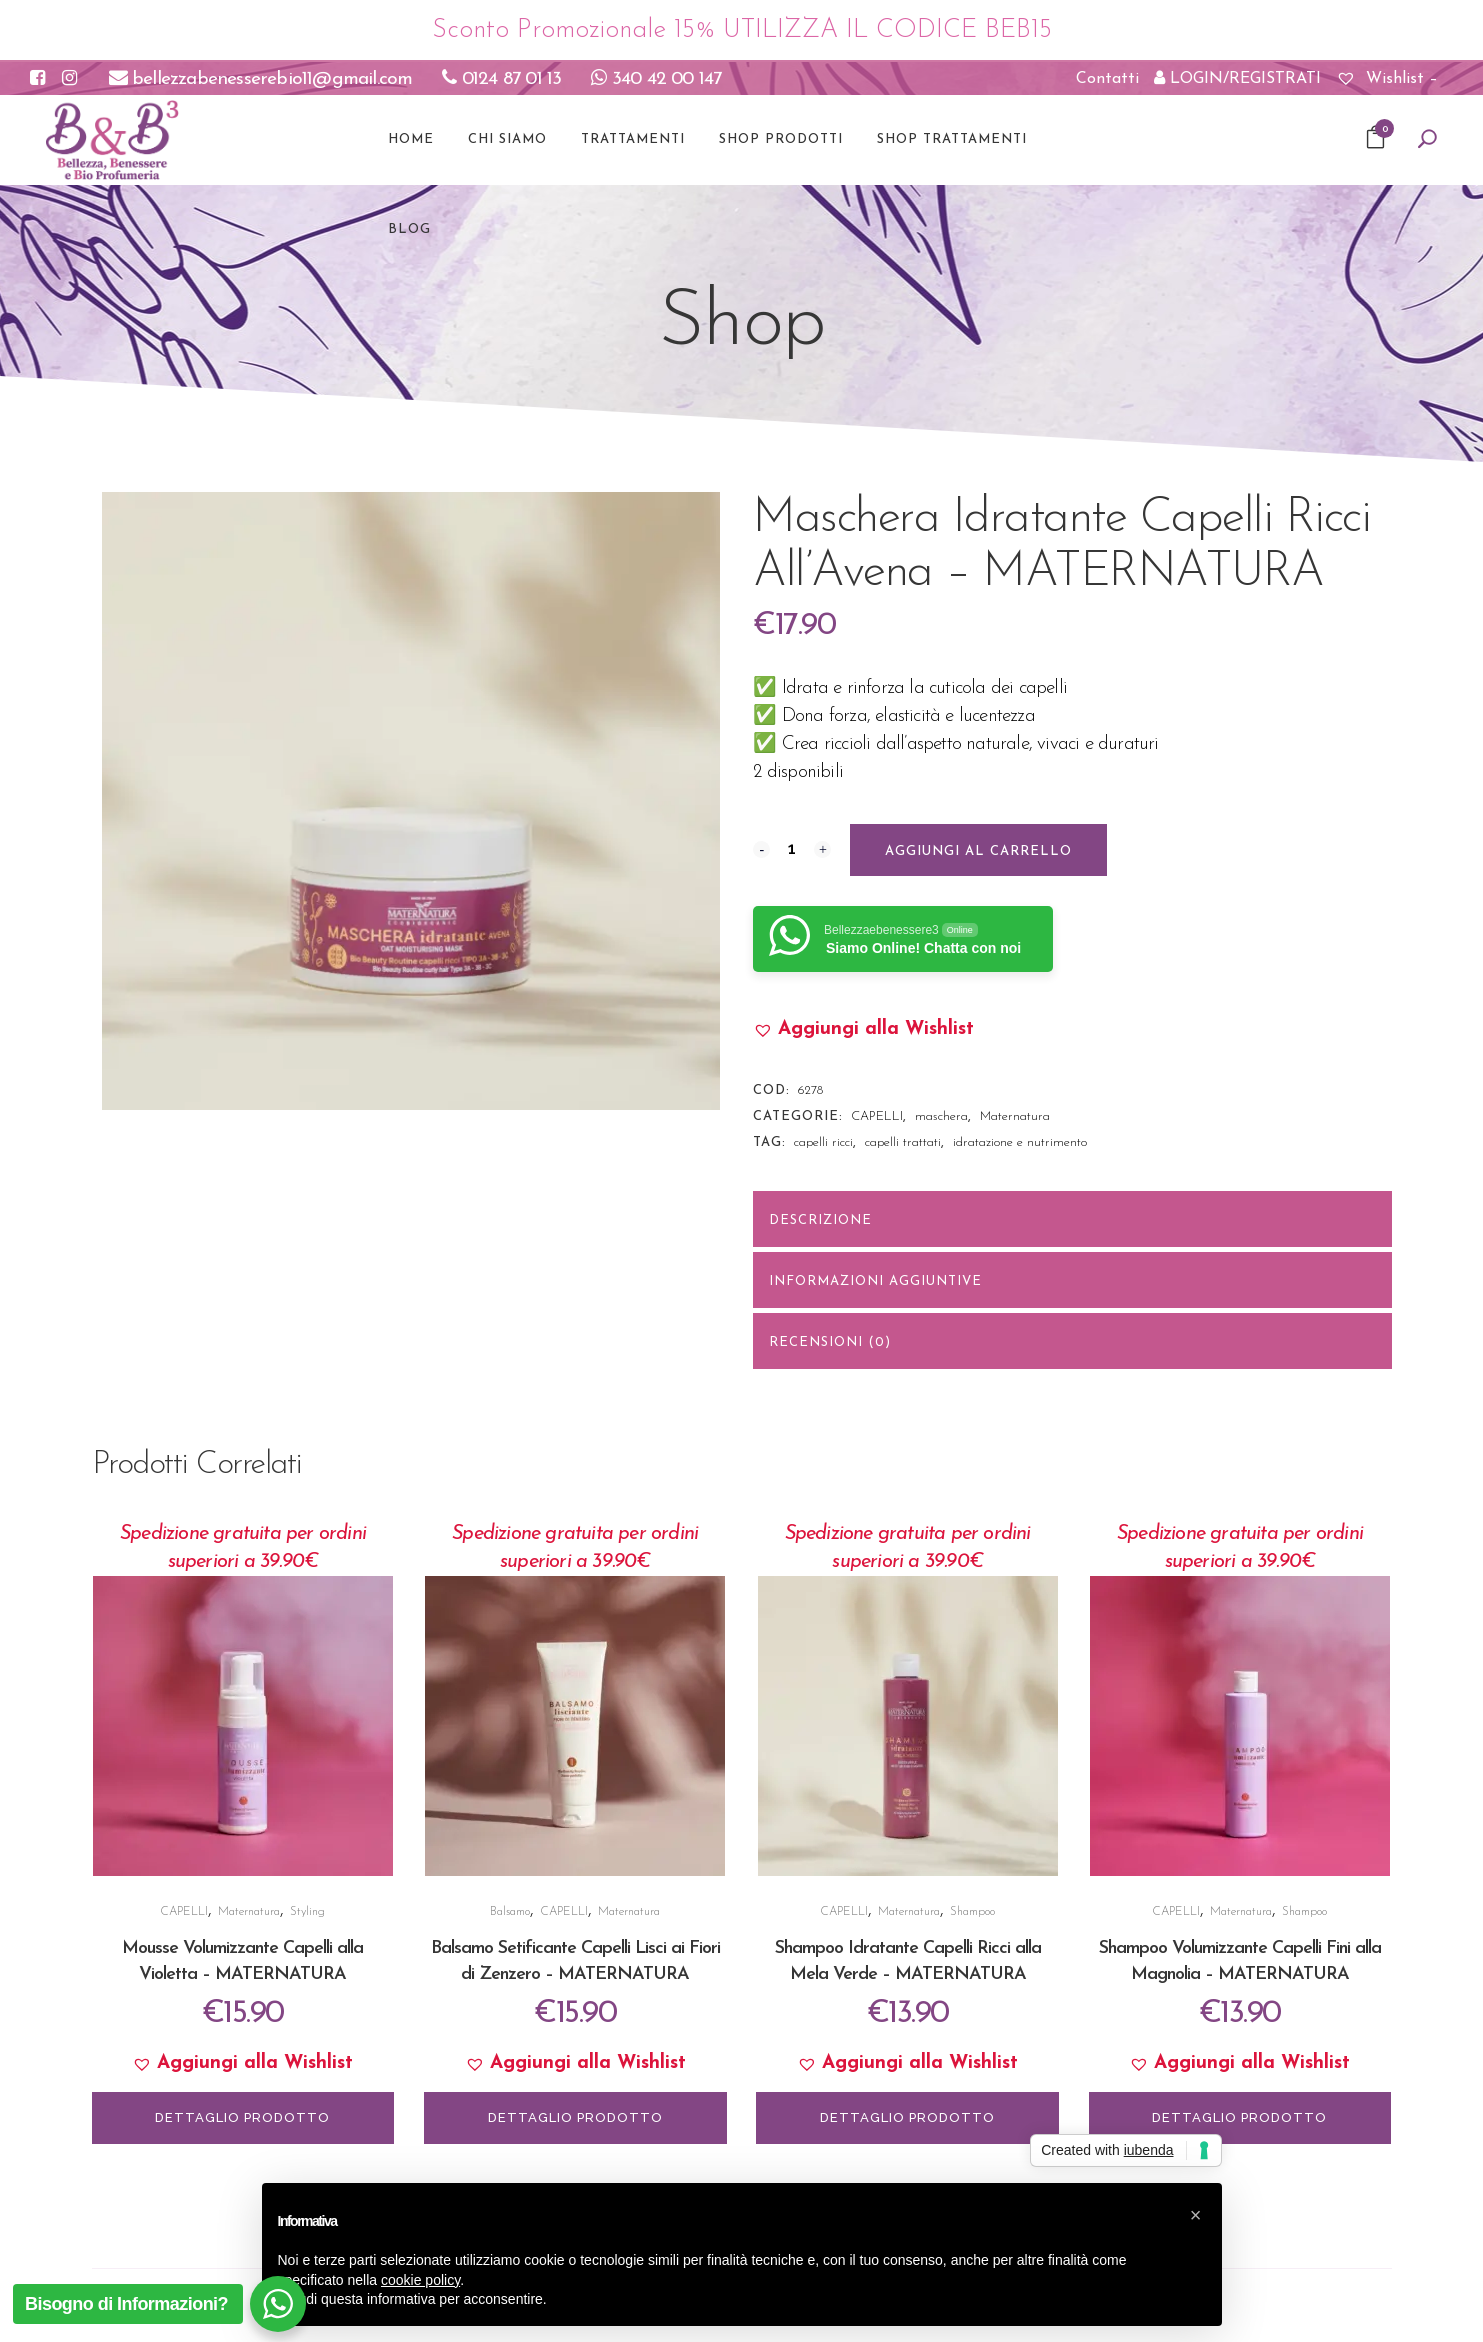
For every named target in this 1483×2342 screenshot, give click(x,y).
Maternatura (1015, 1116)
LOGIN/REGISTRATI (1237, 78)
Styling (307, 1912)
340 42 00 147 (656, 79)
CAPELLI (877, 1116)
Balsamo (510, 1912)
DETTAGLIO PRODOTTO (242, 2117)
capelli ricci (823, 1142)
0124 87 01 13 (501, 79)
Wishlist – (1387, 79)
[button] (863, 1030)
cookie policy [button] (420, 2280)
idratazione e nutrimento (1020, 1142)
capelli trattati (903, 1142)
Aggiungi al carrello (978, 851)
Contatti (1107, 79)
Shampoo (972, 1912)
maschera (941, 1116)
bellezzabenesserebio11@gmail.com (261, 79)
